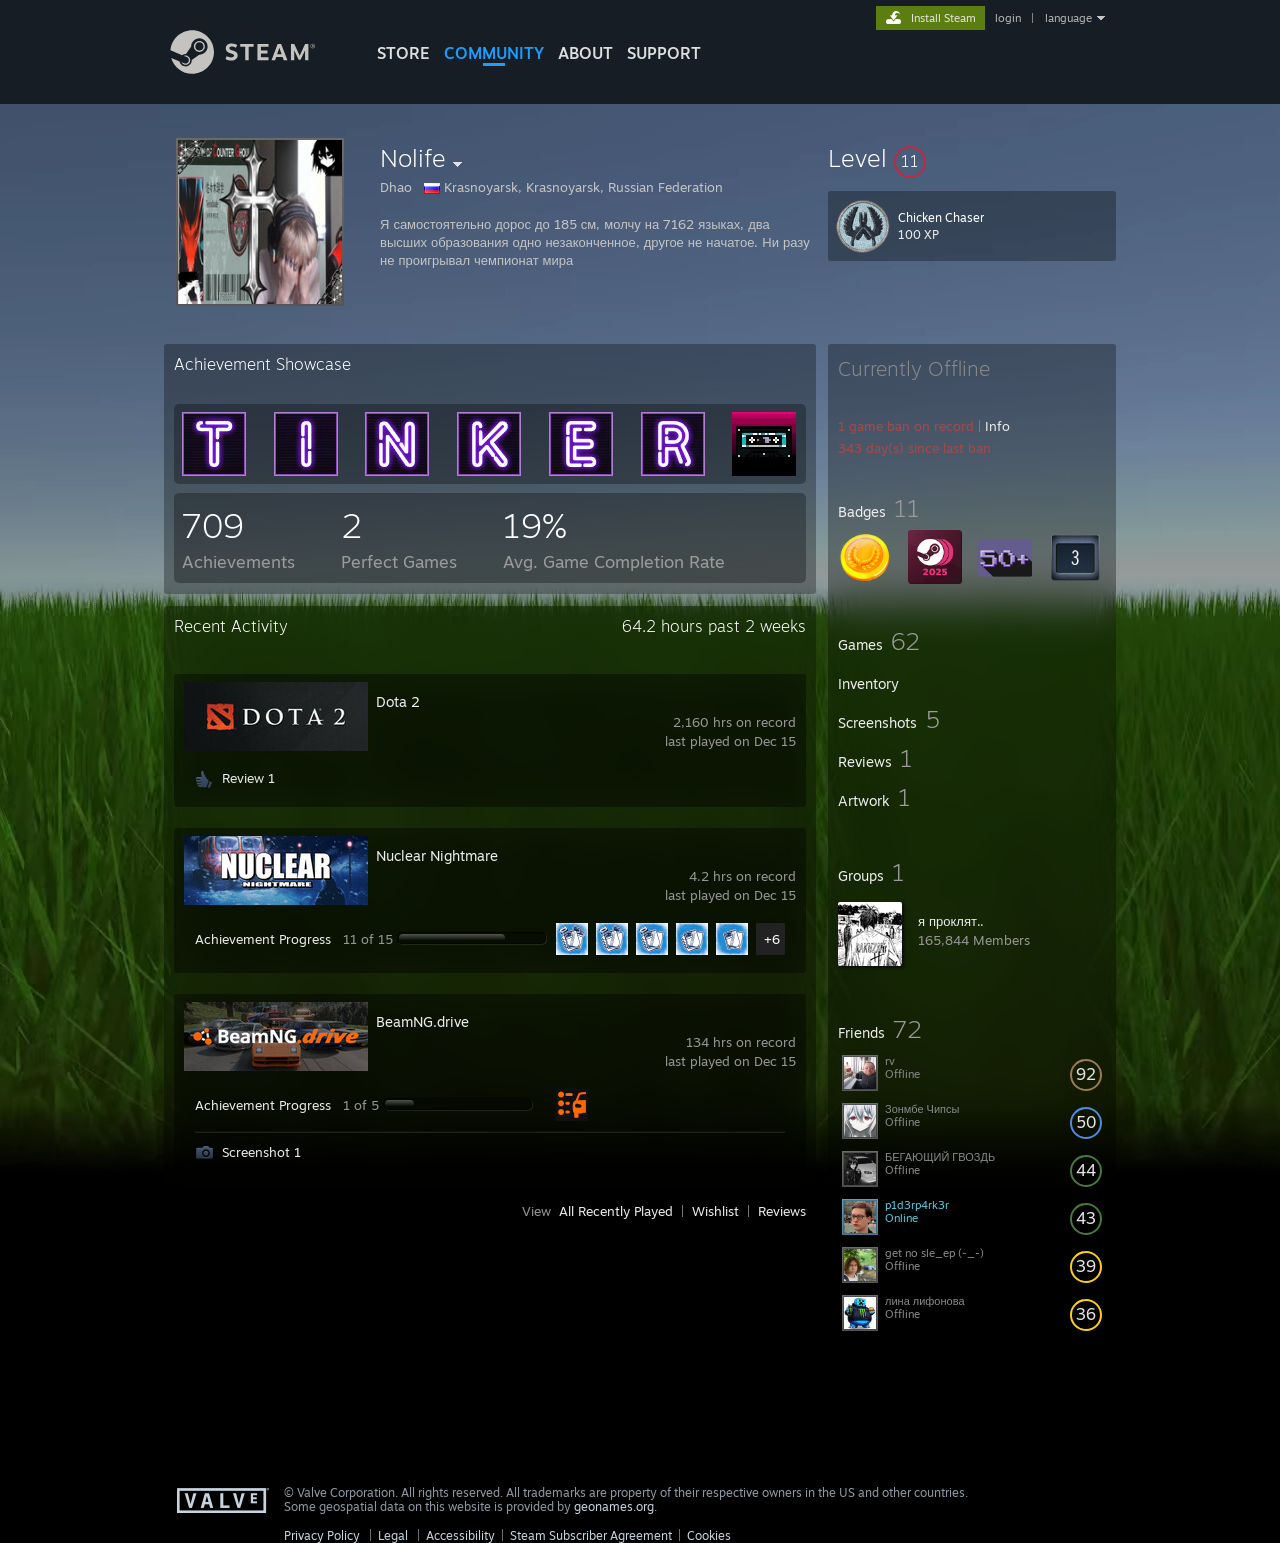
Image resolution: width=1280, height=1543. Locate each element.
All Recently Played (616, 1211)
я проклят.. (951, 921)
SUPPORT (664, 53)
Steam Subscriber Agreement (591, 1535)
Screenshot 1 (261, 1152)
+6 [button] (772, 939)
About (585, 53)
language (1068, 18)
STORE (403, 53)
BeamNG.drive (422, 1021)
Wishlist (715, 1211)
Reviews (782, 1211)
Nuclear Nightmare (437, 855)
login (1008, 18)
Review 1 (248, 778)
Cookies (709, 1535)
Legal (393, 1535)
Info (997, 426)
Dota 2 (398, 701)
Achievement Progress (263, 939)
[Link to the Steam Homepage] (258, 68)
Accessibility (460, 1535)
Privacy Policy (322, 1535)
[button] (972, 158)
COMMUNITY (494, 53)
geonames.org (614, 1506)
